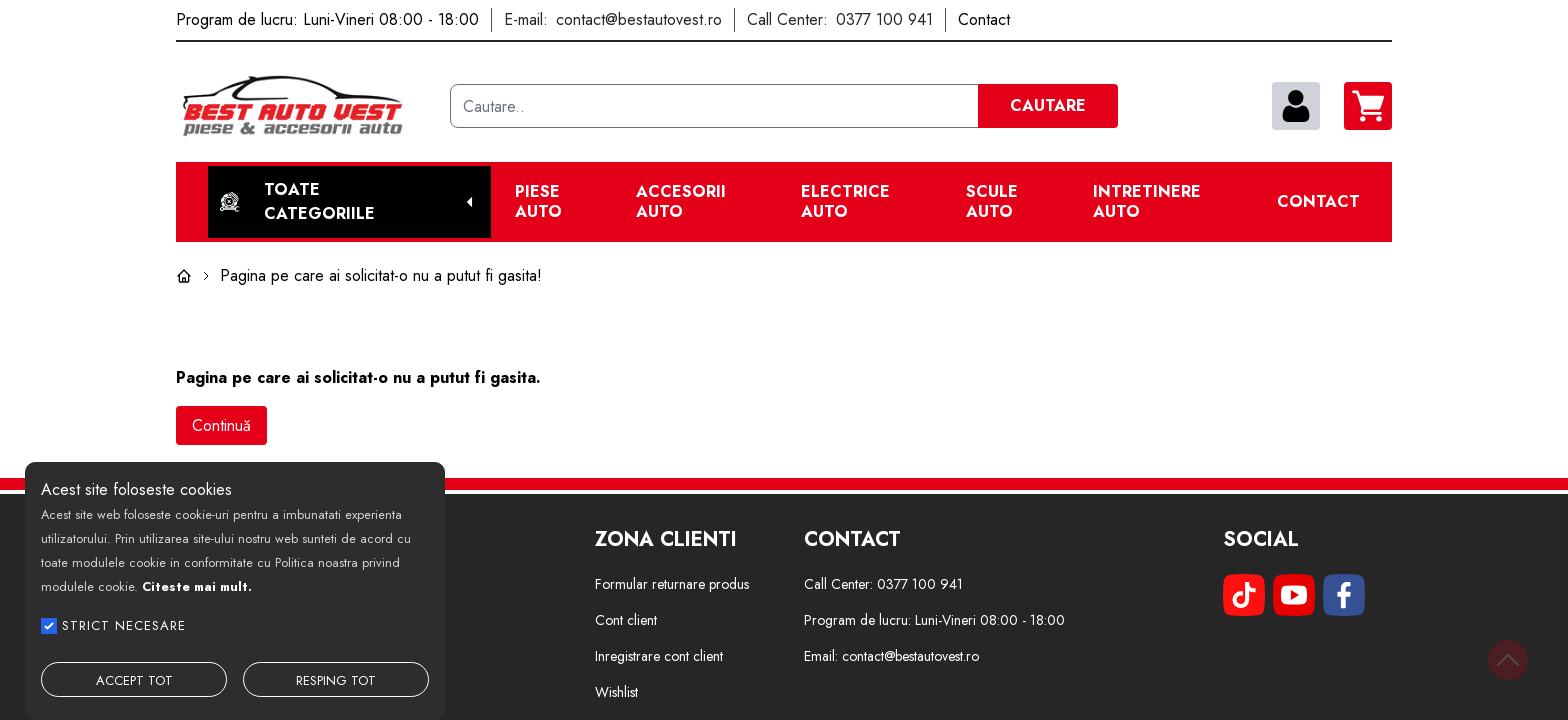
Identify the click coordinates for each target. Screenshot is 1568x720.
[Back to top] (1508, 660)
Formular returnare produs (672, 584)
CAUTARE (1048, 105)
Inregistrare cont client (659, 656)
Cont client (626, 620)
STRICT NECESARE (124, 625)
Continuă (221, 425)
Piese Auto (538, 202)
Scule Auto (992, 202)
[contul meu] (1296, 106)
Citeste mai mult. (197, 586)
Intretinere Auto (1147, 202)
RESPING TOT (336, 680)
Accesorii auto (681, 202)
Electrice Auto (845, 202)
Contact (1318, 202)
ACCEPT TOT (134, 680)
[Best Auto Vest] (305, 106)
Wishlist (616, 692)
